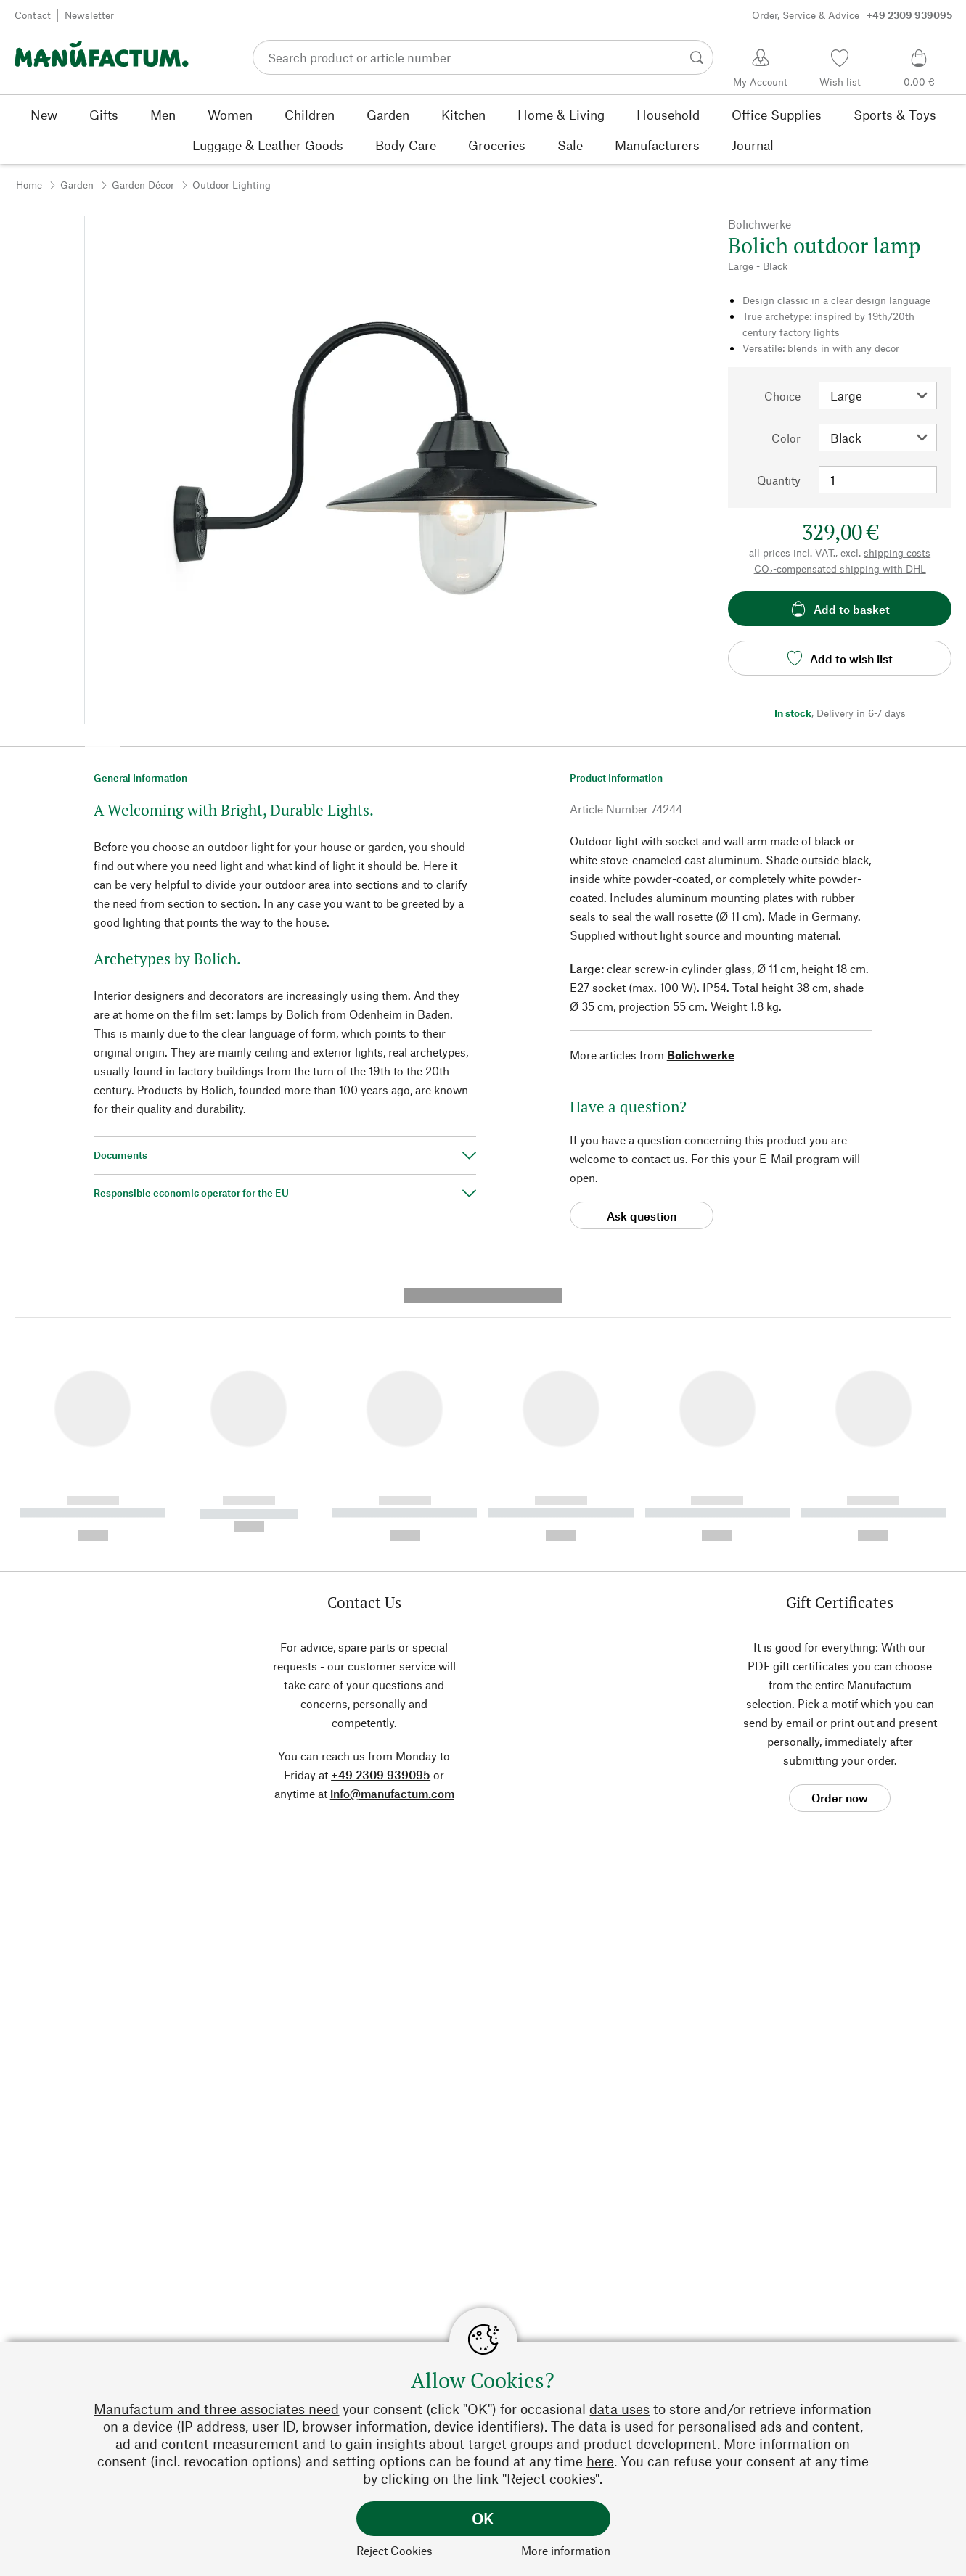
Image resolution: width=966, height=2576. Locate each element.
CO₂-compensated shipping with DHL (840, 568)
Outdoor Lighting (231, 185)
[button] (102, 741)
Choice (782, 396)
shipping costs (897, 552)
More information (565, 2550)
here (600, 2461)
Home (29, 185)
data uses (619, 2408)
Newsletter (89, 15)
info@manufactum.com (392, 1536)
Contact (33, 15)
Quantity (779, 480)
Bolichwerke (700, 1055)
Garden (77, 185)
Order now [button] (839, 1540)
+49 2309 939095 (380, 1517)
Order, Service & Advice (852, 15)
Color (786, 438)
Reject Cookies (394, 2550)
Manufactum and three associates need (216, 2408)
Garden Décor (143, 185)
